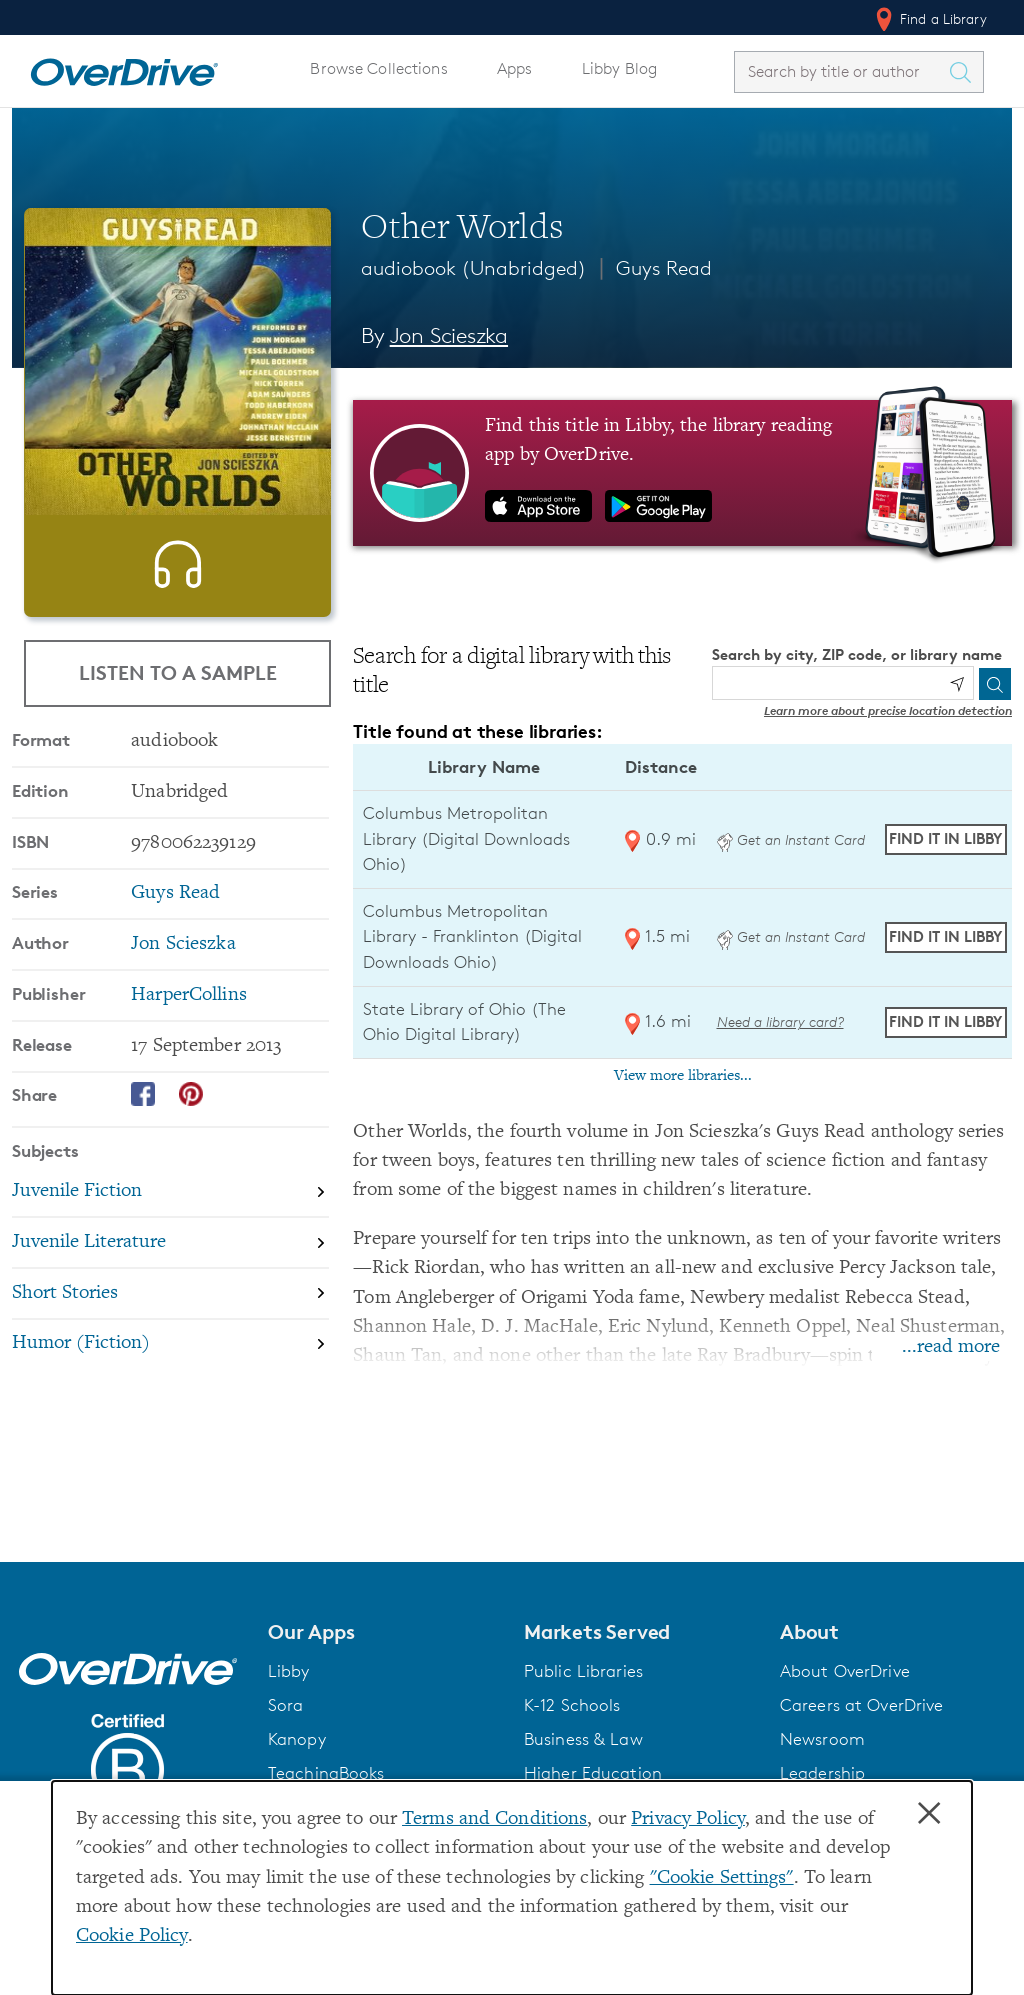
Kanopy (297, 1739)
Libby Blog (619, 68)
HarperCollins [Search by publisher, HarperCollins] (189, 1043)
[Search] (995, 684)
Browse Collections (378, 68)
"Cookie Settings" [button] (722, 1878)
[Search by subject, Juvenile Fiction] (170, 1240)
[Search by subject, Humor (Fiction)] (170, 1392)
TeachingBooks (326, 1773)
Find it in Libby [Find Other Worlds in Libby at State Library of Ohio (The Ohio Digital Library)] (945, 1021)
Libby (289, 1671)
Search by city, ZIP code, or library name (857, 654)
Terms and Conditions (494, 1819)
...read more (951, 1347)
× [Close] (929, 1814)
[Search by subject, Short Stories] (170, 1342)
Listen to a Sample (178, 672)
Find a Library (929, 19)
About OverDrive (845, 1671)
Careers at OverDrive (861, 1705)
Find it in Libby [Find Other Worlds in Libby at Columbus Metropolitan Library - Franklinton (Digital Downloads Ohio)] (945, 936)
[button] (384, 1632)
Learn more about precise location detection (888, 710)
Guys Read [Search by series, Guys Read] (175, 941)
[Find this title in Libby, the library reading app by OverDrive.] (682, 473)
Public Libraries (583, 1671)
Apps (515, 68)
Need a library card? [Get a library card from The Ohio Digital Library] (780, 1021)
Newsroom (822, 1739)
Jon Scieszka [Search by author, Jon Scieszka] (449, 335)
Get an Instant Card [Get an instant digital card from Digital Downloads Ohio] (791, 839)
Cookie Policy (132, 1936)
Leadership (822, 1773)
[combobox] (841, 71)
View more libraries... (683, 1076)
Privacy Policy (688, 1819)
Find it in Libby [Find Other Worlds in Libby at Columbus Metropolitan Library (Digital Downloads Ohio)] (945, 838)
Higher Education (593, 1773)
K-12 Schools (572, 1705)
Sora (286, 1705)
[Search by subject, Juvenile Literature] (170, 1291)
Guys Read (664, 268)
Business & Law (583, 1739)
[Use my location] (957, 684)
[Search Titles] (965, 72)
